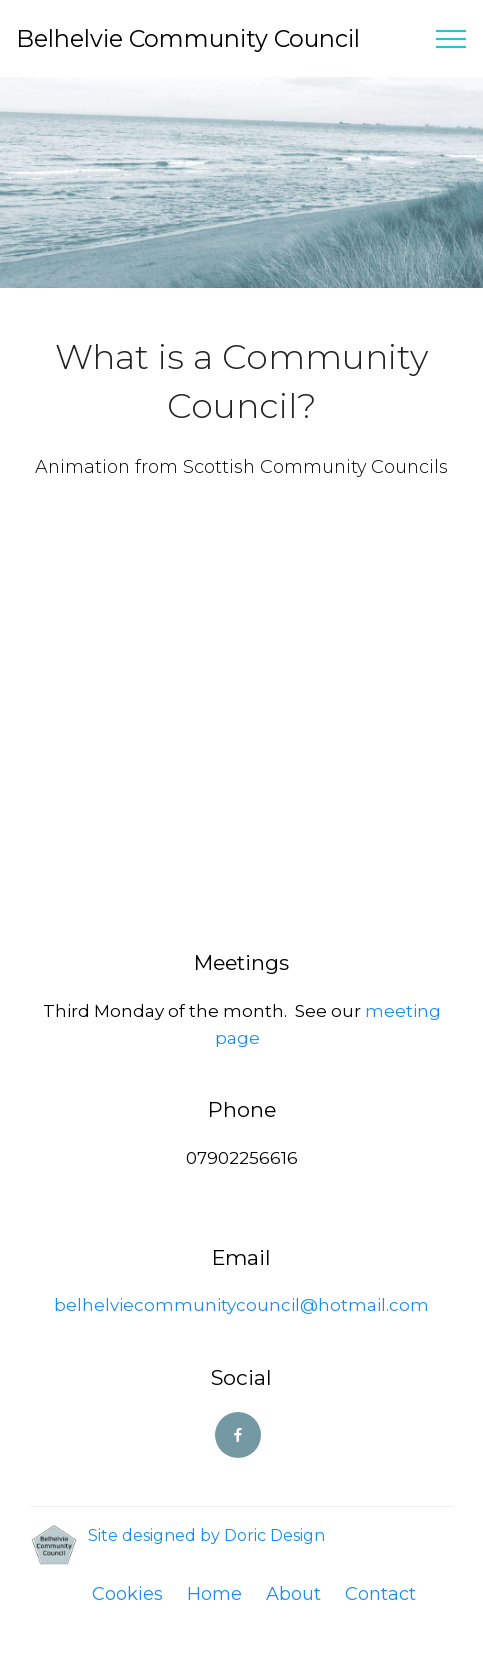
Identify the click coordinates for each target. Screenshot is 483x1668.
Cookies (127, 1594)
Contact (380, 1594)
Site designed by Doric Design (206, 1535)
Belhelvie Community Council (188, 38)
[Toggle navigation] (451, 39)
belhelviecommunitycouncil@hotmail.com (241, 1305)
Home (214, 1594)
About (293, 1594)
